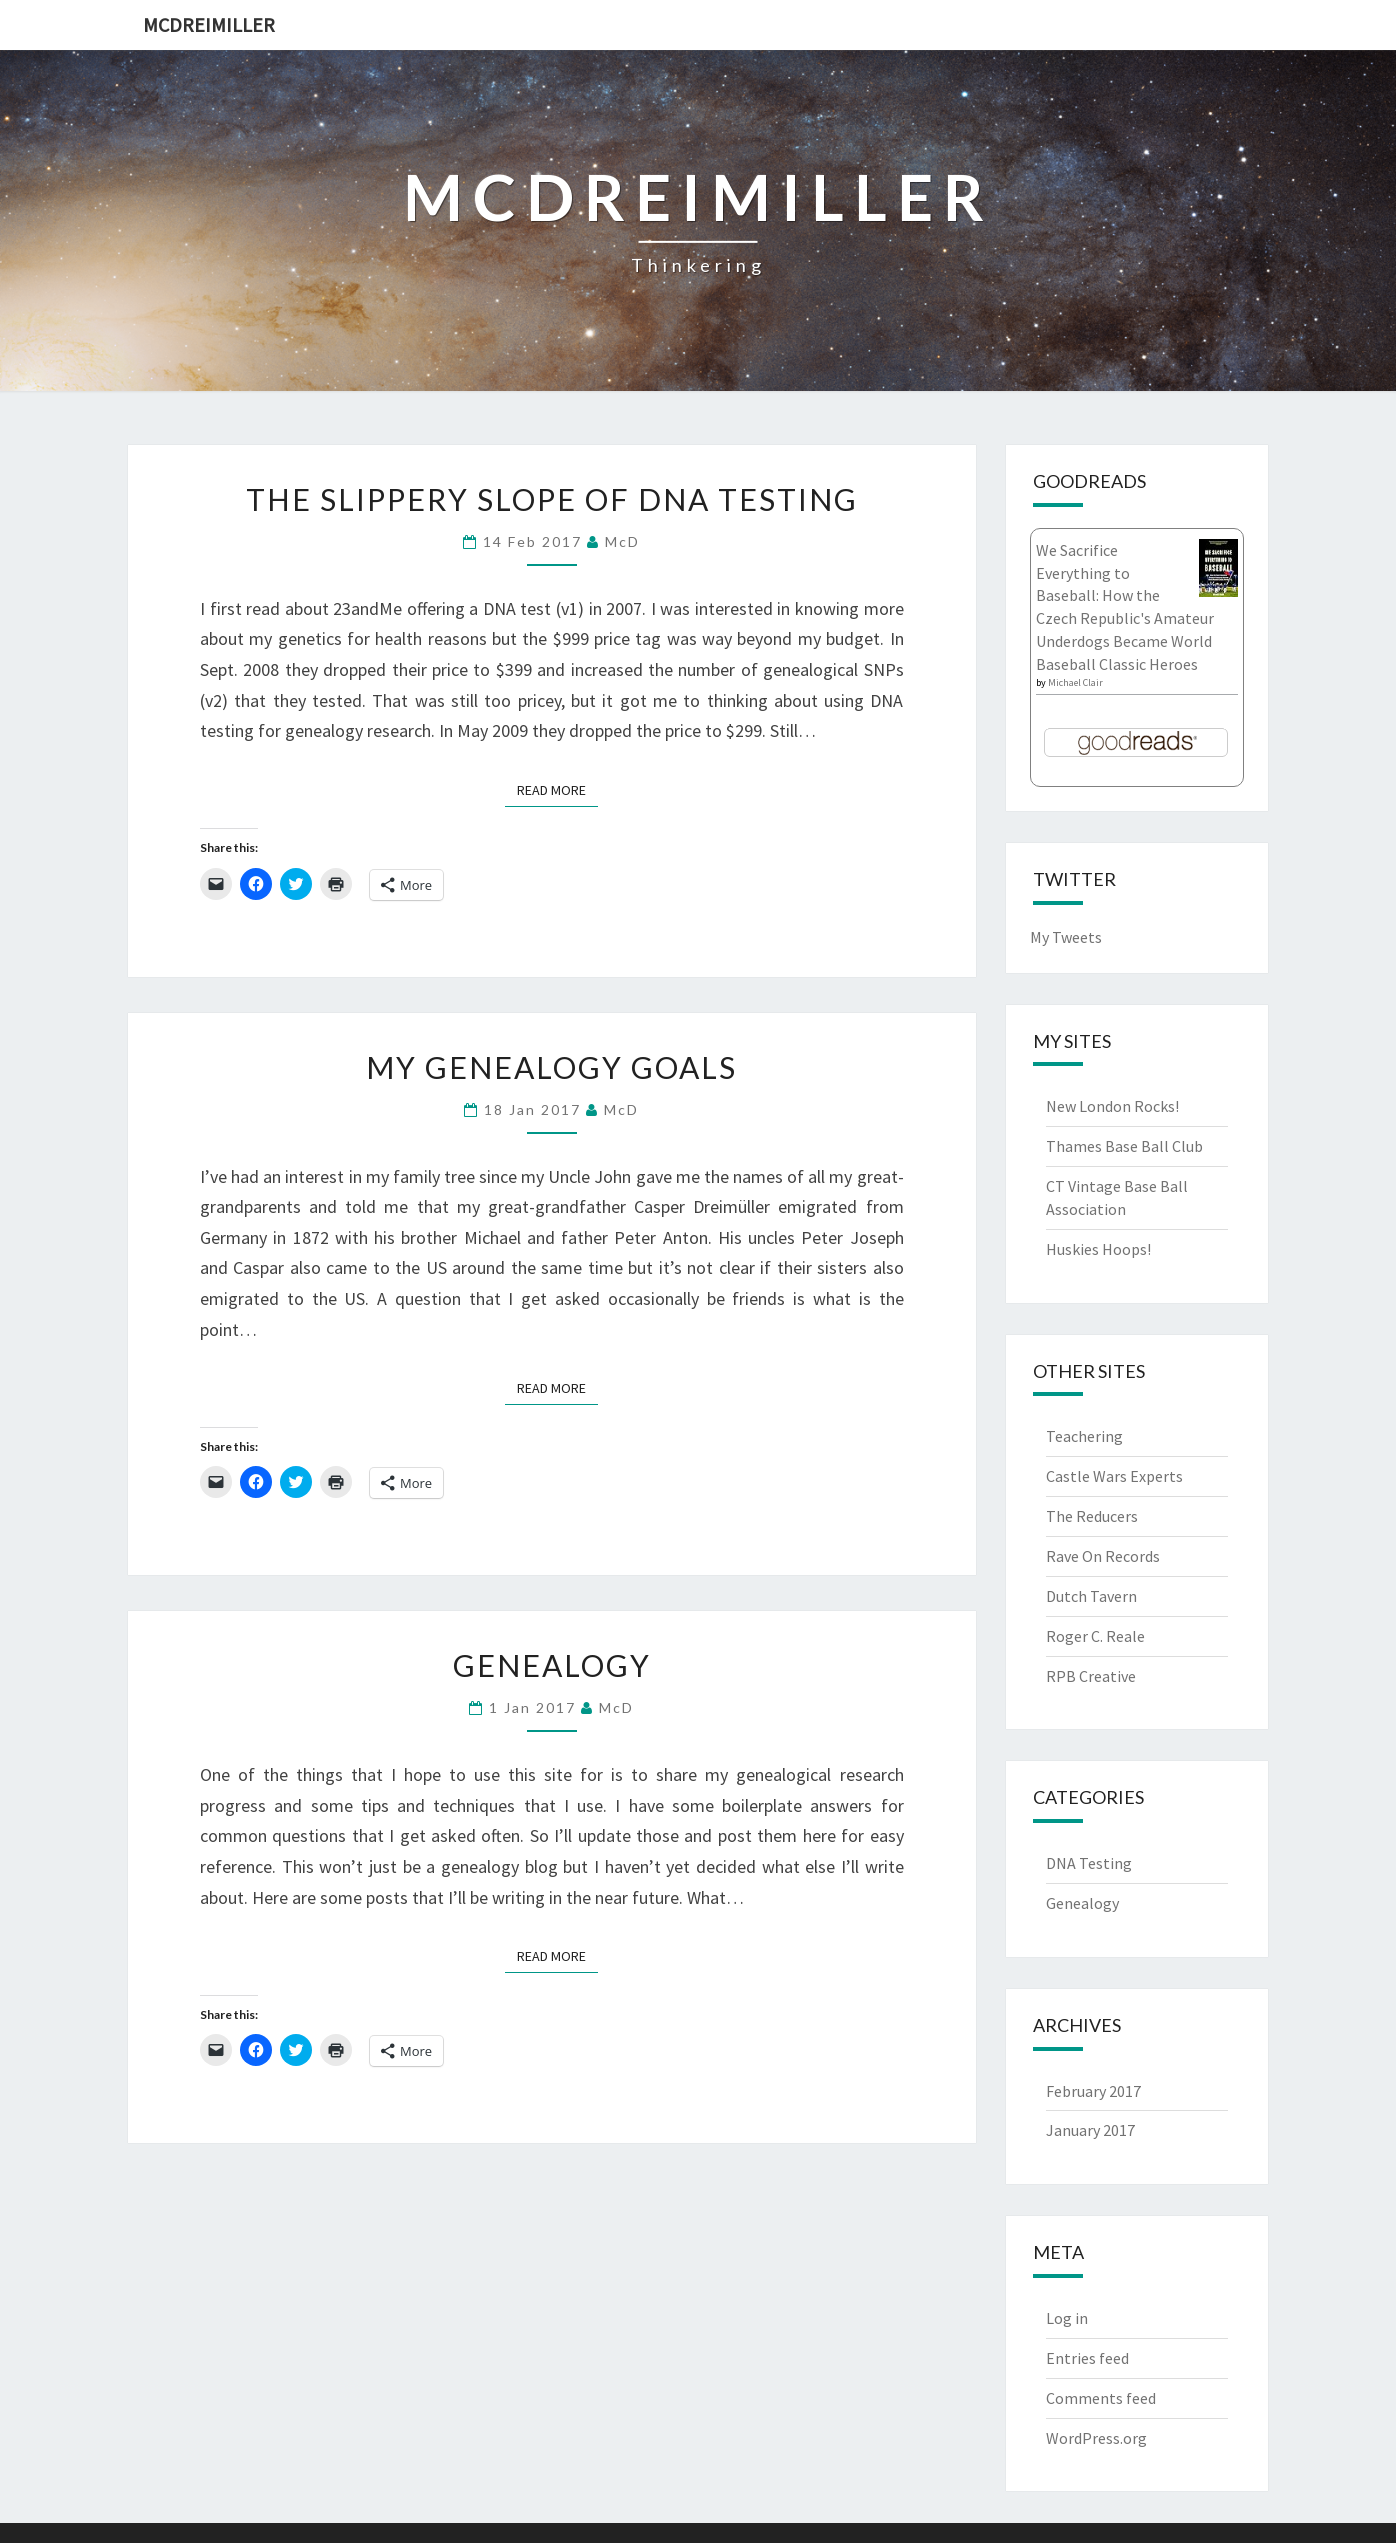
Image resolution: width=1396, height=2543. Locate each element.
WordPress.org (1096, 2438)
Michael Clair (1075, 682)
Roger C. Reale (1095, 1636)
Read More (557, 789)
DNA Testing (1089, 1863)
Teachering (1084, 1436)
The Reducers (1092, 1516)
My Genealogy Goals (551, 1067)
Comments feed (1101, 2398)
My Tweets (1066, 937)
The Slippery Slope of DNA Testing (552, 499)
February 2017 (1093, 2091)
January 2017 (1090, 2130)
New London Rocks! (1112, 1106)
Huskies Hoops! (1098, 1249)
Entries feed (1087, 2358)
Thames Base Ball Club (1124, 1146)
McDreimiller (209, 24)
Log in (1067, 2318)
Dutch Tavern (1091, 1596)
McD (622, 541)
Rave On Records (1103, 1556)
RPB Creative (1091, 1676)
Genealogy (552, 1665)
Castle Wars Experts (1114, 1476)
